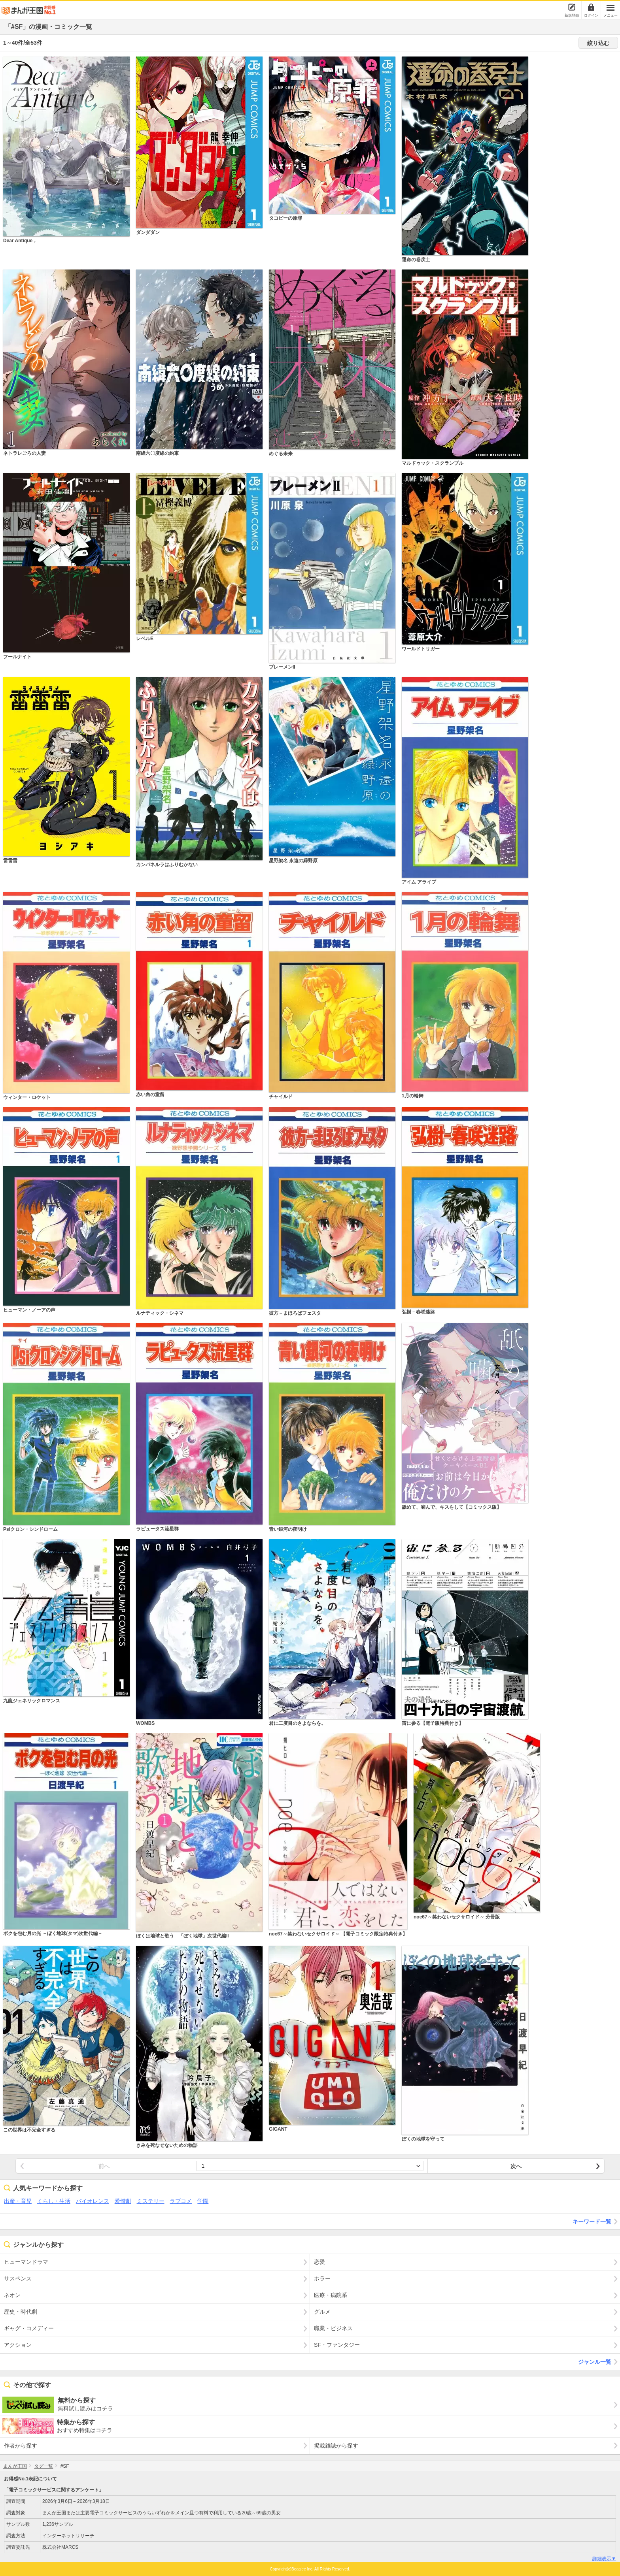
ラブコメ (181, 2201)
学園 (202, 2201)
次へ (516, 2166)
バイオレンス (92, 2201)
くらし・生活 (53, 2201)
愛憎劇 (123, 2201)
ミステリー (150, 2201)
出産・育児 (18, 2201)
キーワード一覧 (596, 2221)
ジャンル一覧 (599, 2361)
